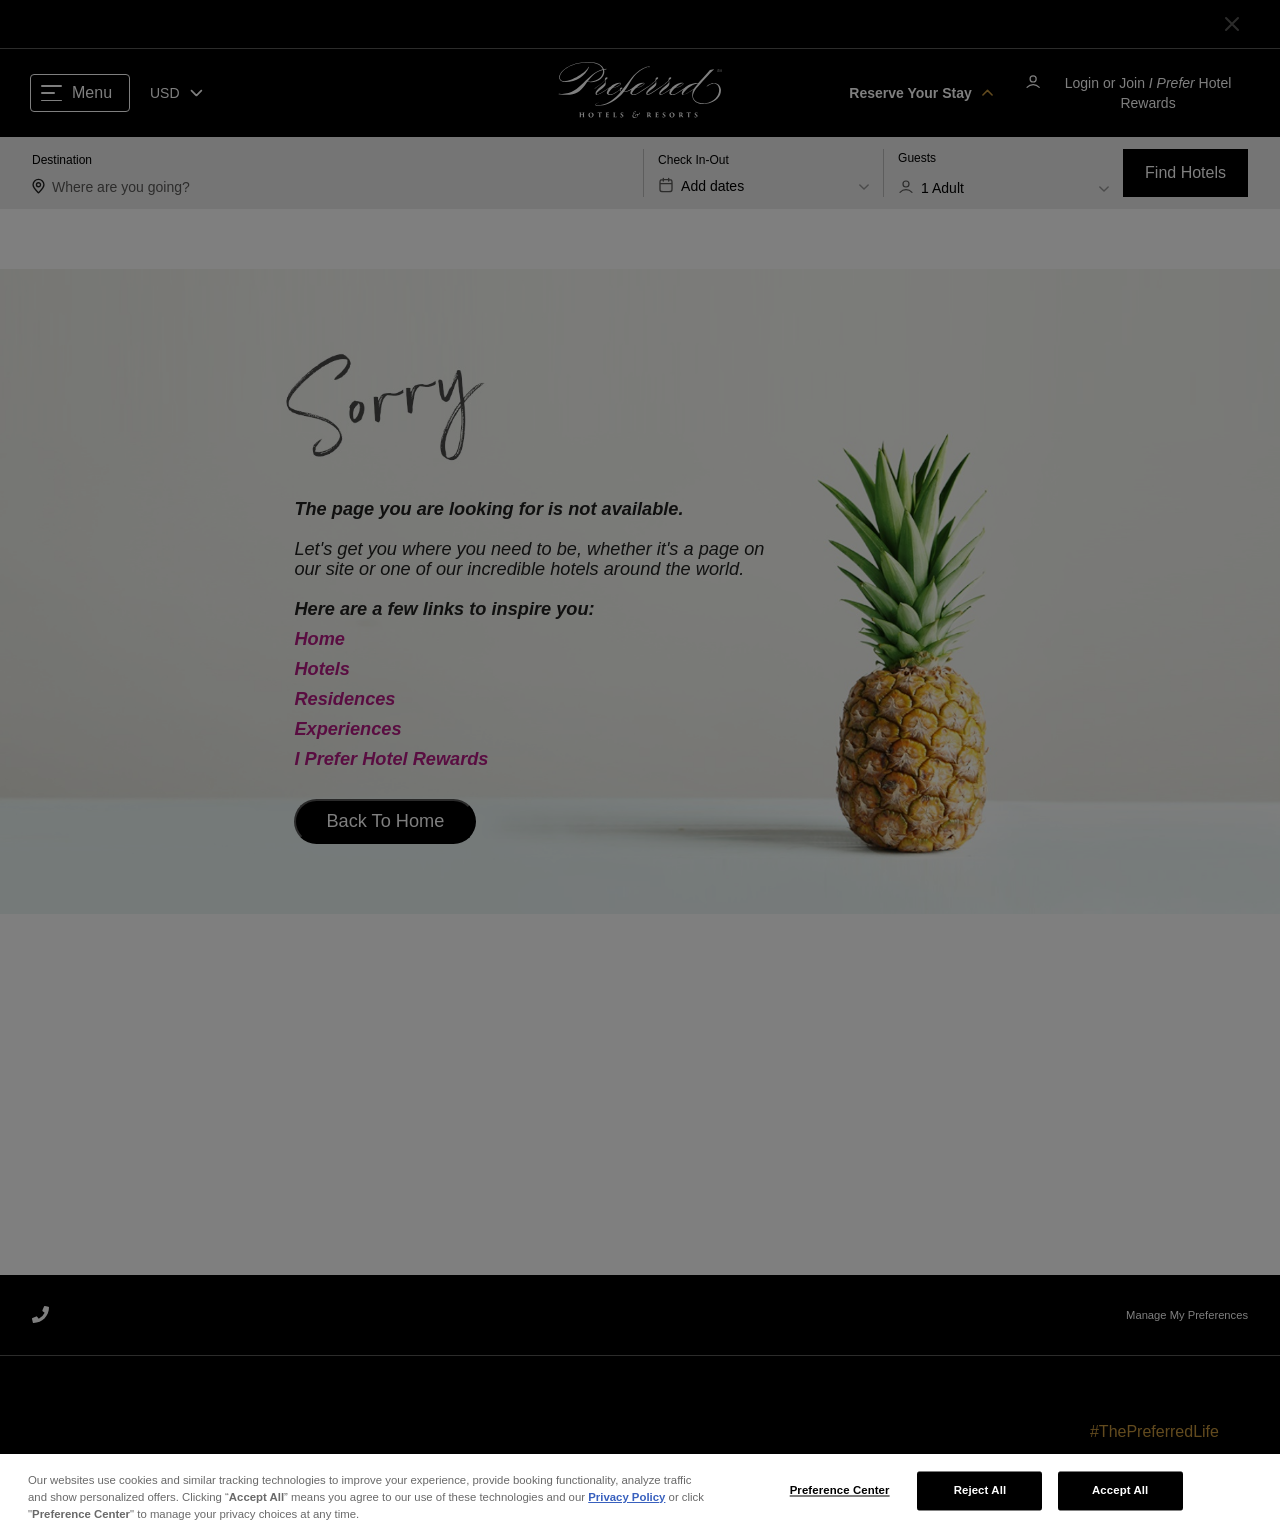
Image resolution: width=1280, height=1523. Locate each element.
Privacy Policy (626, 1511)
